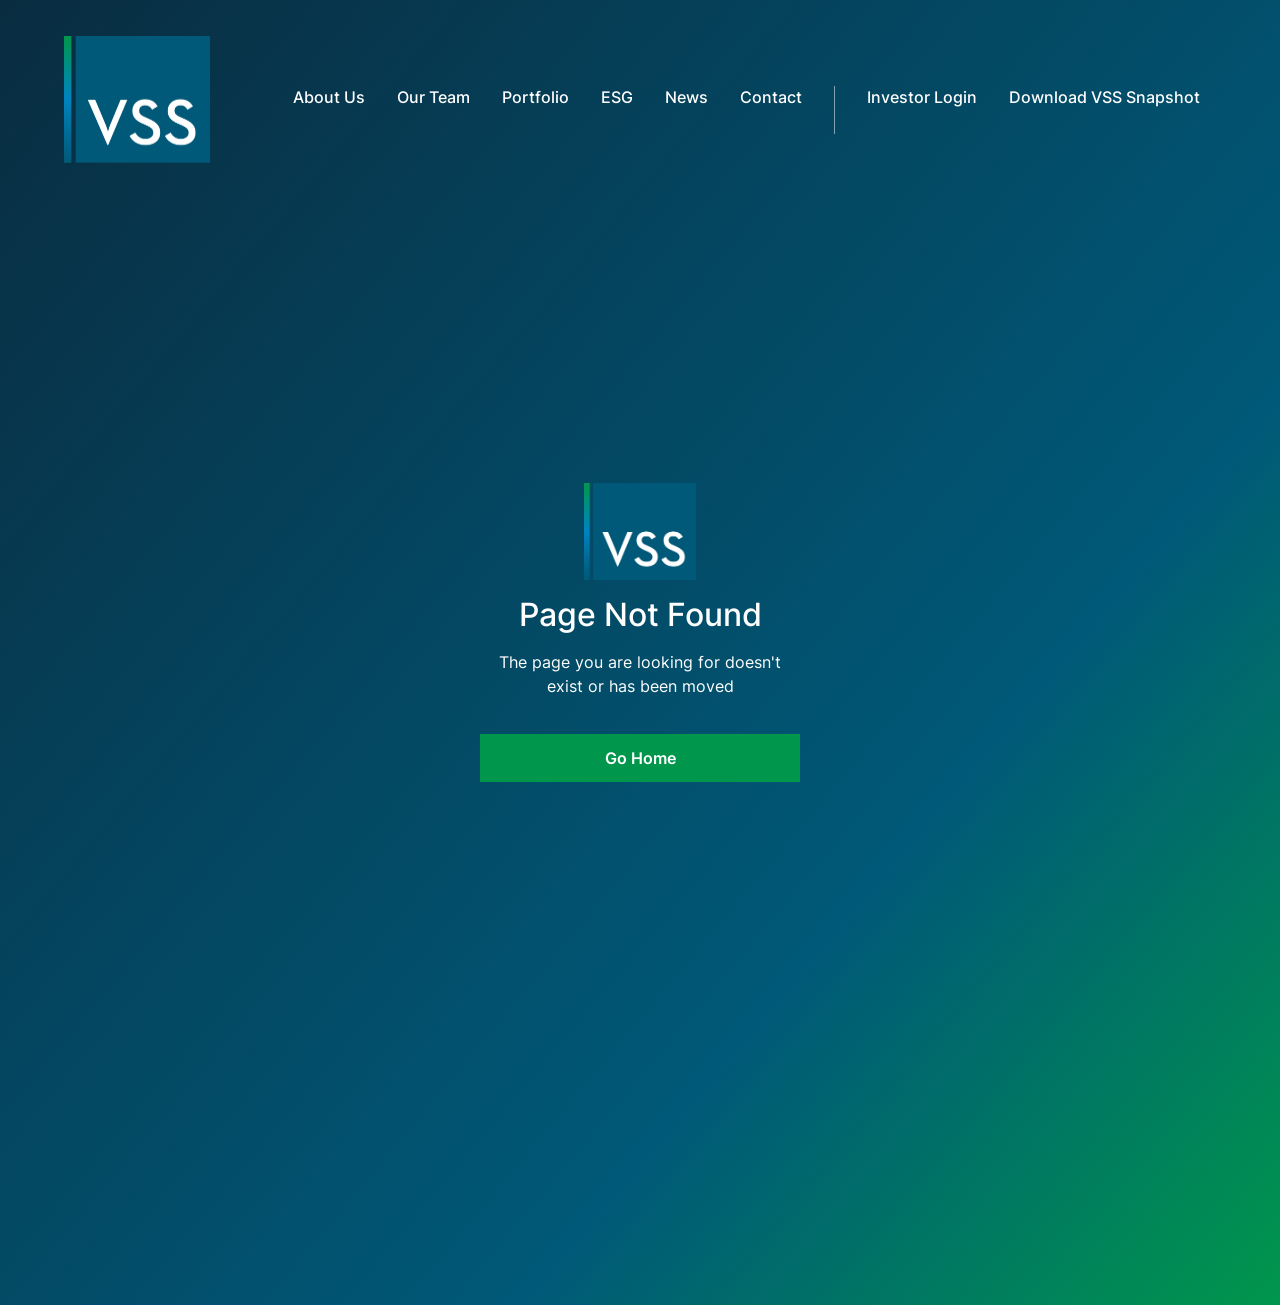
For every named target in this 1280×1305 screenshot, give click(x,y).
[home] (100, 100)
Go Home (640, 758)
